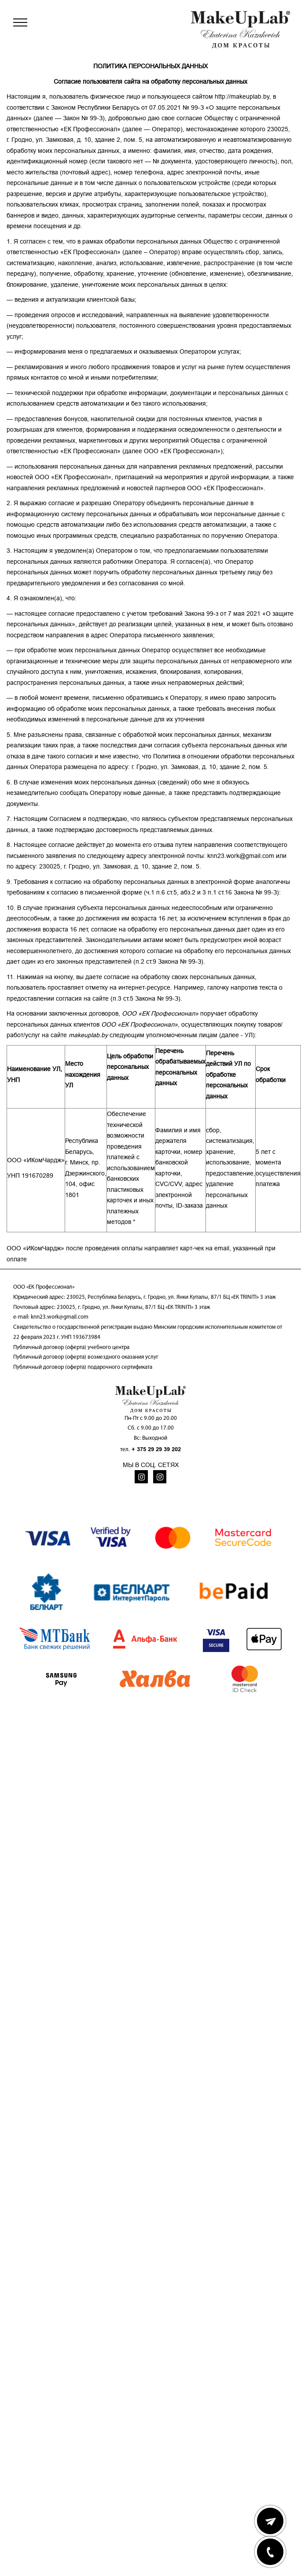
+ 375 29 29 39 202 (156, 1449)
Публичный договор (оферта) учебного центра (71, 1347)
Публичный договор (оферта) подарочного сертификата (82, 1367)
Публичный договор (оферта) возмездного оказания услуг (85, 1357)
